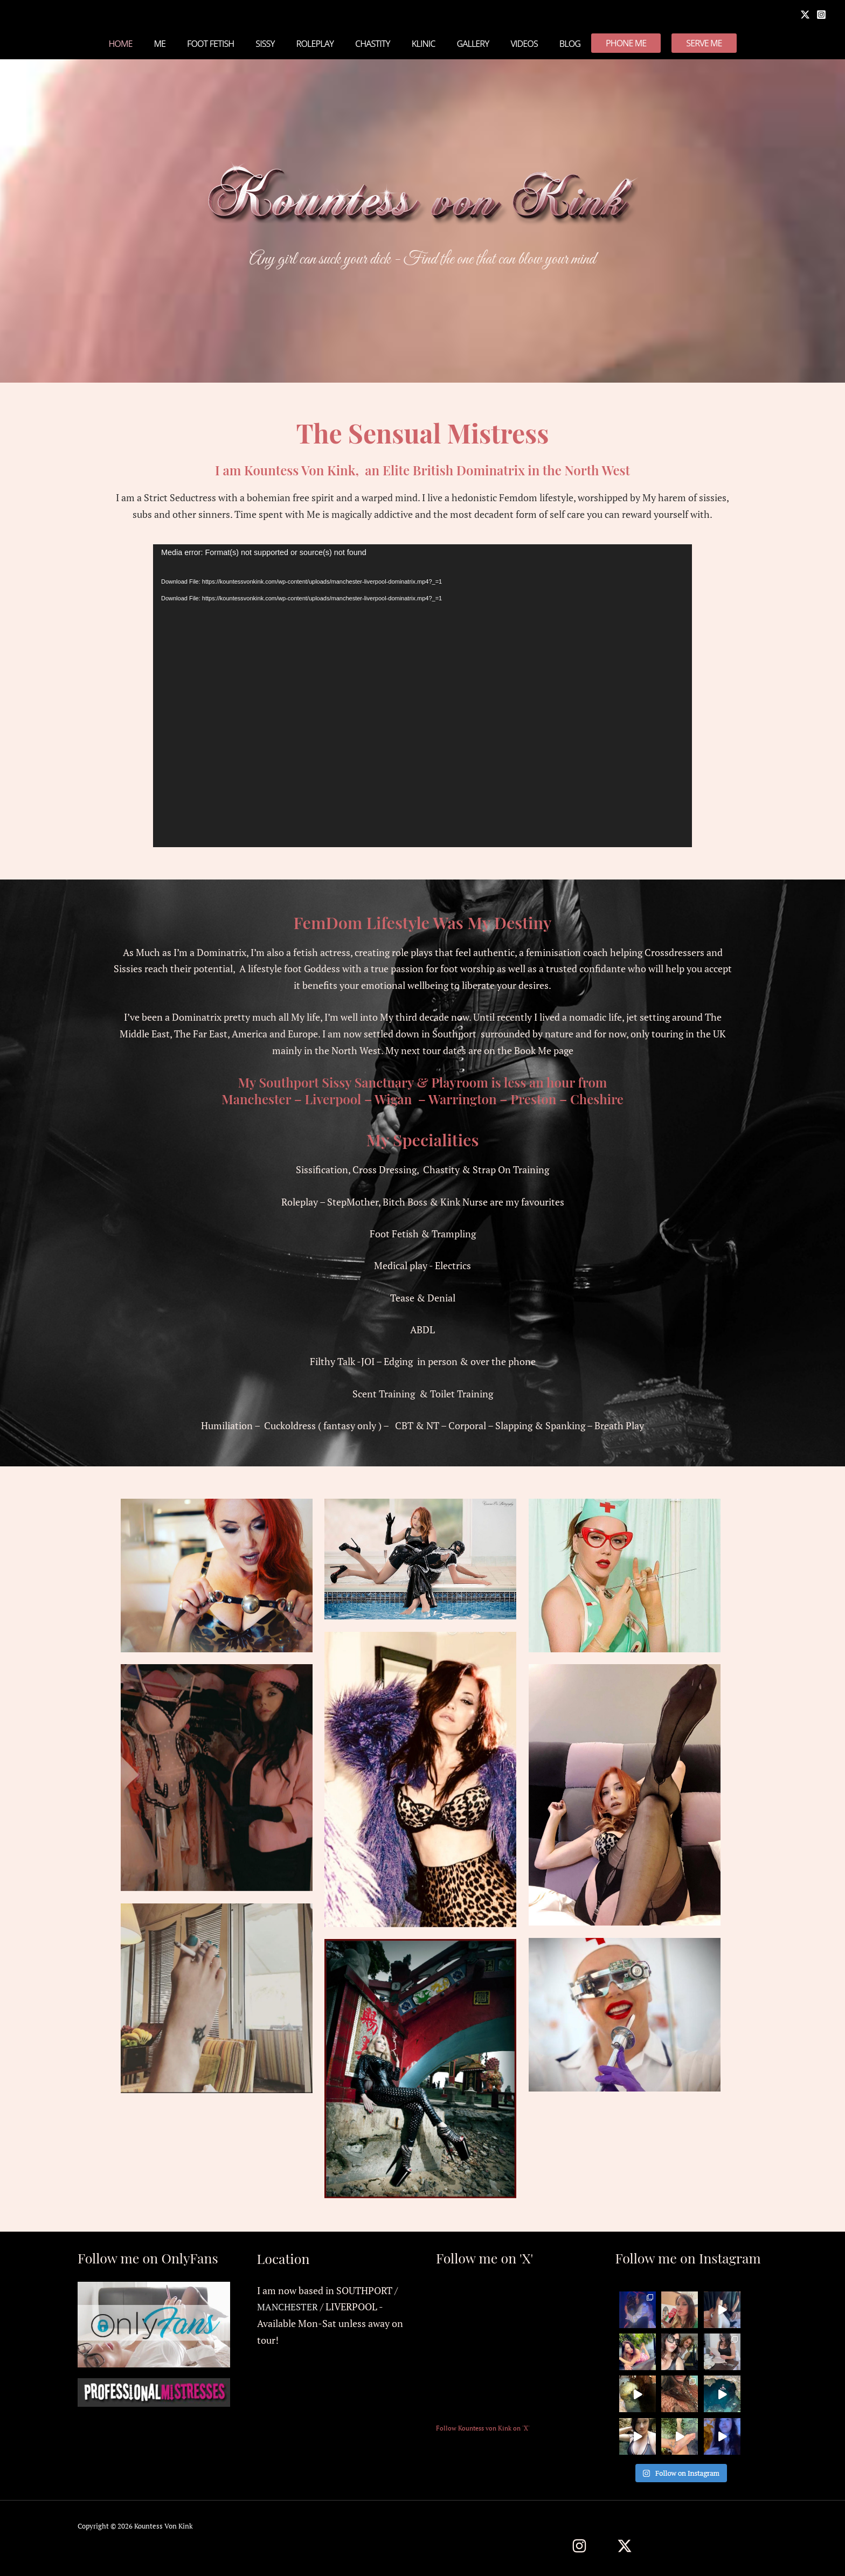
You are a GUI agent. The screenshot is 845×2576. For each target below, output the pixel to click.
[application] (422, 696)
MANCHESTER (289, 2306)
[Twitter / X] (625, 2546)
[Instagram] (821, 14)
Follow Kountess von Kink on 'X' (483, 2428)
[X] (805, 14)
